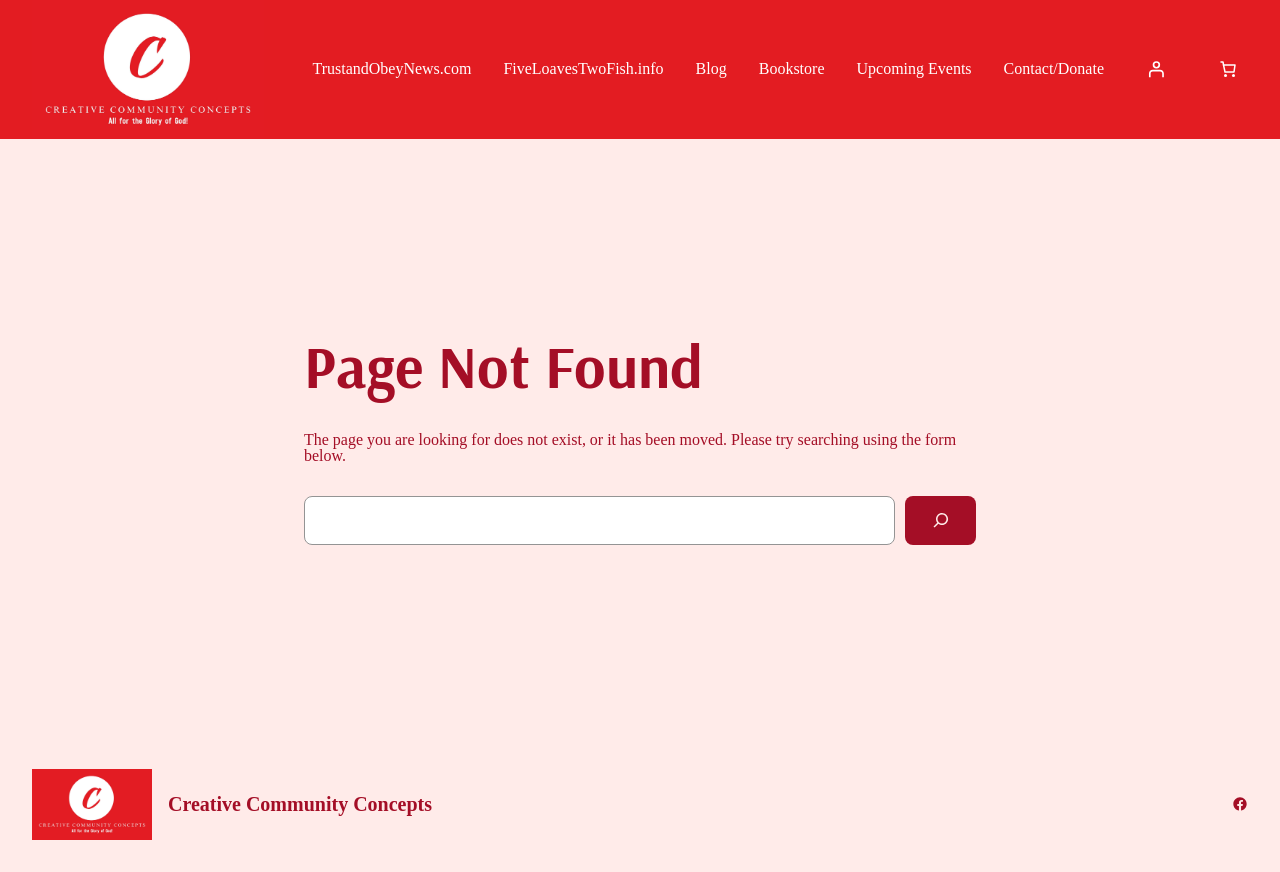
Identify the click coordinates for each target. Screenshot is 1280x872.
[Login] (1156, 69)
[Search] (940, 520)
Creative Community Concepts (300, 804)
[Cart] (1228, 69)
